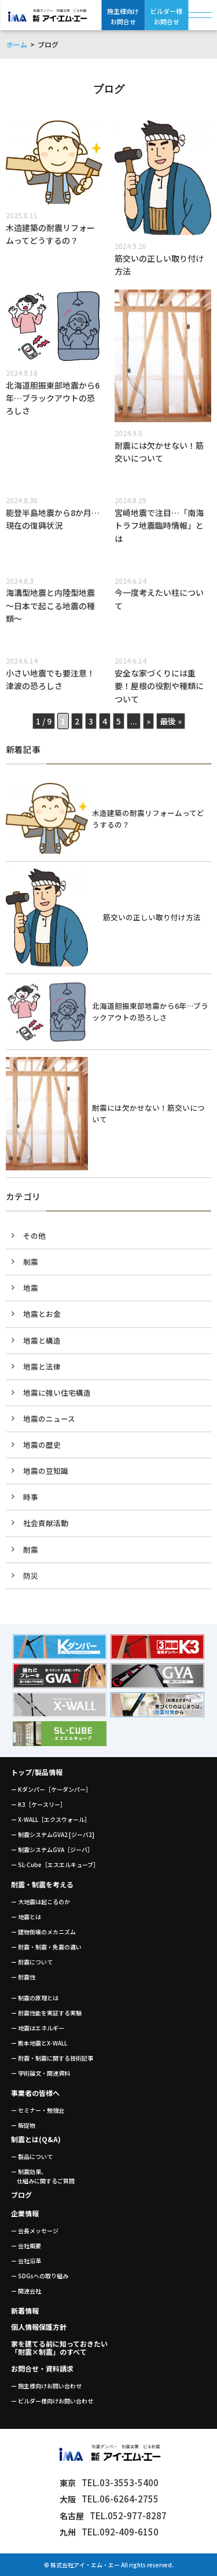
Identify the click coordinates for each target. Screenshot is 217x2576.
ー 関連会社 (26, 2290)
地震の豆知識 (45, 1470)
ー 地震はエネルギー (37, 2028)
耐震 (30, 1549)
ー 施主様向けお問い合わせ (46, 2385)
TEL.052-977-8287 (113, 2515)
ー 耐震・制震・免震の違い (46, 1946)
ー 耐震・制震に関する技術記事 (52, 2058)
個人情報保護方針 (39, 2327)
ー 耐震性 (23, 1977)
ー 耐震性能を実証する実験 (46, 2012)
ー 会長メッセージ (34, 2230)
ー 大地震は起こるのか (40, 1901)
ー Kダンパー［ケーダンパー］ (51, 1789)
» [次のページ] (148, 721)
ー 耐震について (32, 1961)
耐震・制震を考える (42, 1884)
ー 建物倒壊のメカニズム (43, 1931)
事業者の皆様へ (35, 2093)
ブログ (21, 2195)
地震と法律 (42, 1366)
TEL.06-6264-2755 (109, 2499)
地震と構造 (42, 1340)
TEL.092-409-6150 (109, 2532)
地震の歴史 (42, 1444)
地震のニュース (49, 1418)
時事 (30, 1496)
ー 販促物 (23, 2125)
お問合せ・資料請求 (42, 2368)
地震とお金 (42, 1313)
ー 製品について (32, 2156)
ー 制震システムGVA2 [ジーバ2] (52, 1834)
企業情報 (25, 2213)
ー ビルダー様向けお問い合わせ (52, 2400)
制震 (30, 1261)
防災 (30, 1575)
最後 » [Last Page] (171, 721)
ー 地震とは (26, 1916)
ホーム (16, 44)
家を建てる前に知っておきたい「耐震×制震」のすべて (59, 2348)
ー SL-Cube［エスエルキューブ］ (55, 1864)
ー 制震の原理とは (34, 1997)
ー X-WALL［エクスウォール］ (50, 1819)
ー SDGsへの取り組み (39, 2275)
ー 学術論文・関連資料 (40, 2073)
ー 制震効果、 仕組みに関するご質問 (43, 2176)
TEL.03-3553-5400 (109, 2482)
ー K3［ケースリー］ (38, 1804)
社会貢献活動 (45, 1522)
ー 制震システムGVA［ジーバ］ (52, 1849)
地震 (30, 1287)
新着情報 (25, 2310)
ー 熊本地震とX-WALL (39, 2043)
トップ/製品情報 (36, 1772)
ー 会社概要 (26, 2245)
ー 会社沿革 (26, 2260)
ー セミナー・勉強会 (37, 2110)
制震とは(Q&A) (36, 2139)
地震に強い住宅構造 (57, 1392)
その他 (34, 1235)
